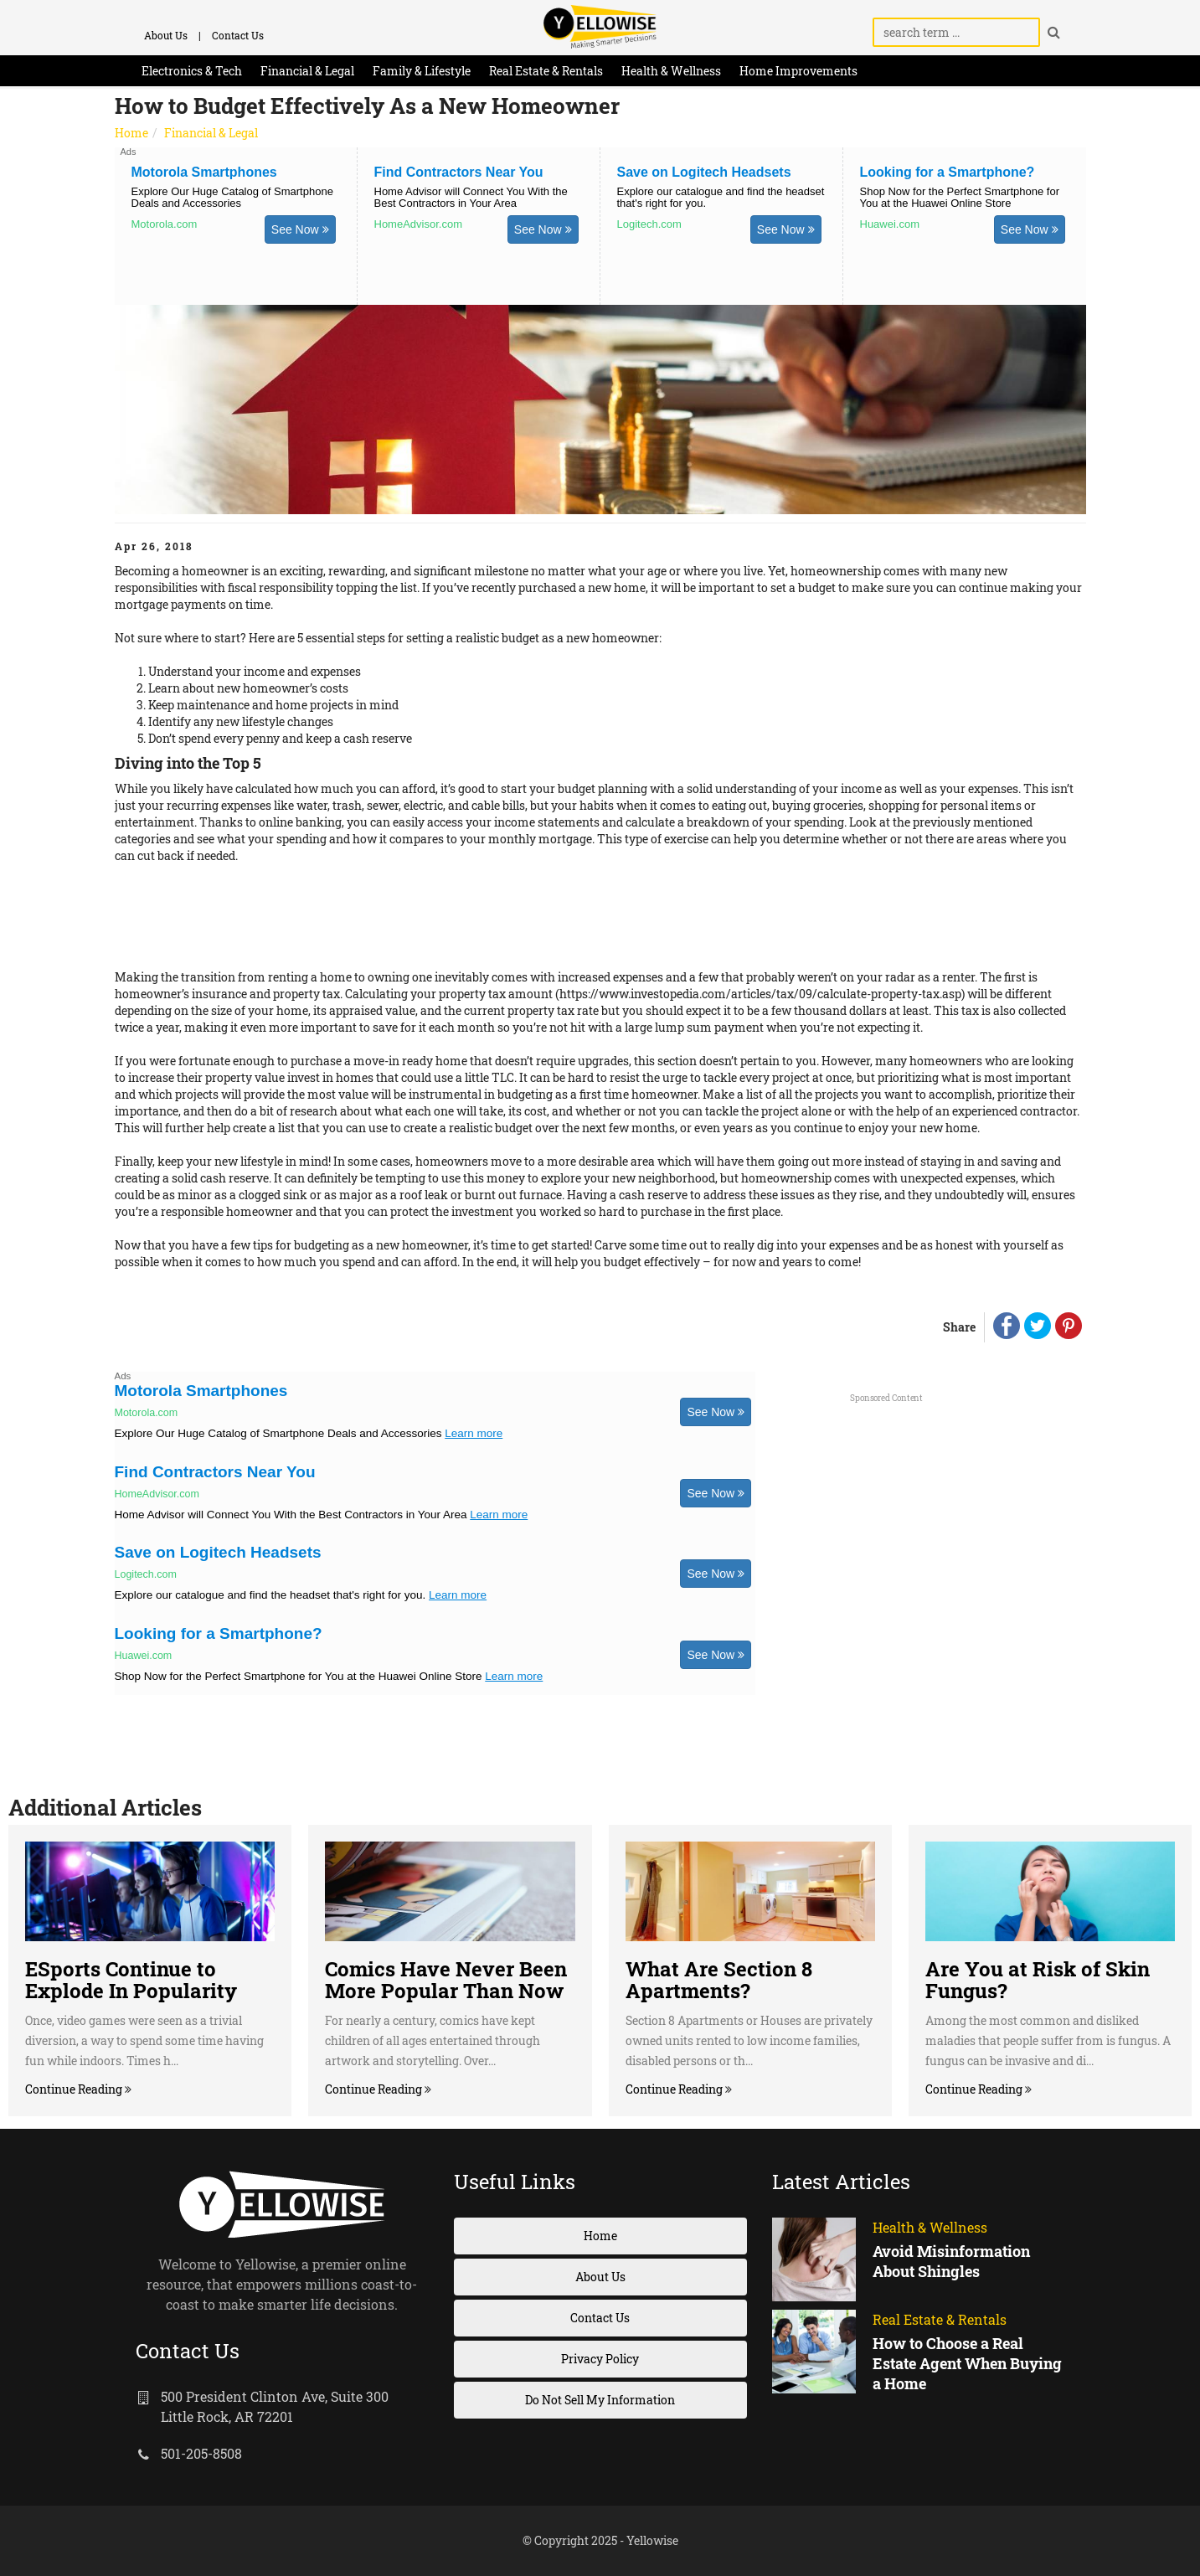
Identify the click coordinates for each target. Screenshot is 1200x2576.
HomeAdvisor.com (418, 223)
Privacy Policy (600, 2359)
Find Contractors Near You (458, 172)
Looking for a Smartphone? (947, 172)
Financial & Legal (307, 71)
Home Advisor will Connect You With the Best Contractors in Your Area (471, 197)
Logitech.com (649, 223)
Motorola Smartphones (204, 172)
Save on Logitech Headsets (704, 172)
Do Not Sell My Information (600, 2400)
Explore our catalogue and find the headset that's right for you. (721, 197)
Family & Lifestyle (422, 71)
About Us (166, 35)
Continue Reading (75, 2089)
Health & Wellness (671, 71)
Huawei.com (890, 223)
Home (131, 133)
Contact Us (238, 35)
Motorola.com (164, 223)
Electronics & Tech (192, 71)
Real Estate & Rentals (546, 71)
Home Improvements (798, 71)
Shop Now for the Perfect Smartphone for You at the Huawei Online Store (959, 197)
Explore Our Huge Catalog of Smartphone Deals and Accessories (232, 197)
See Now (300, 229)
